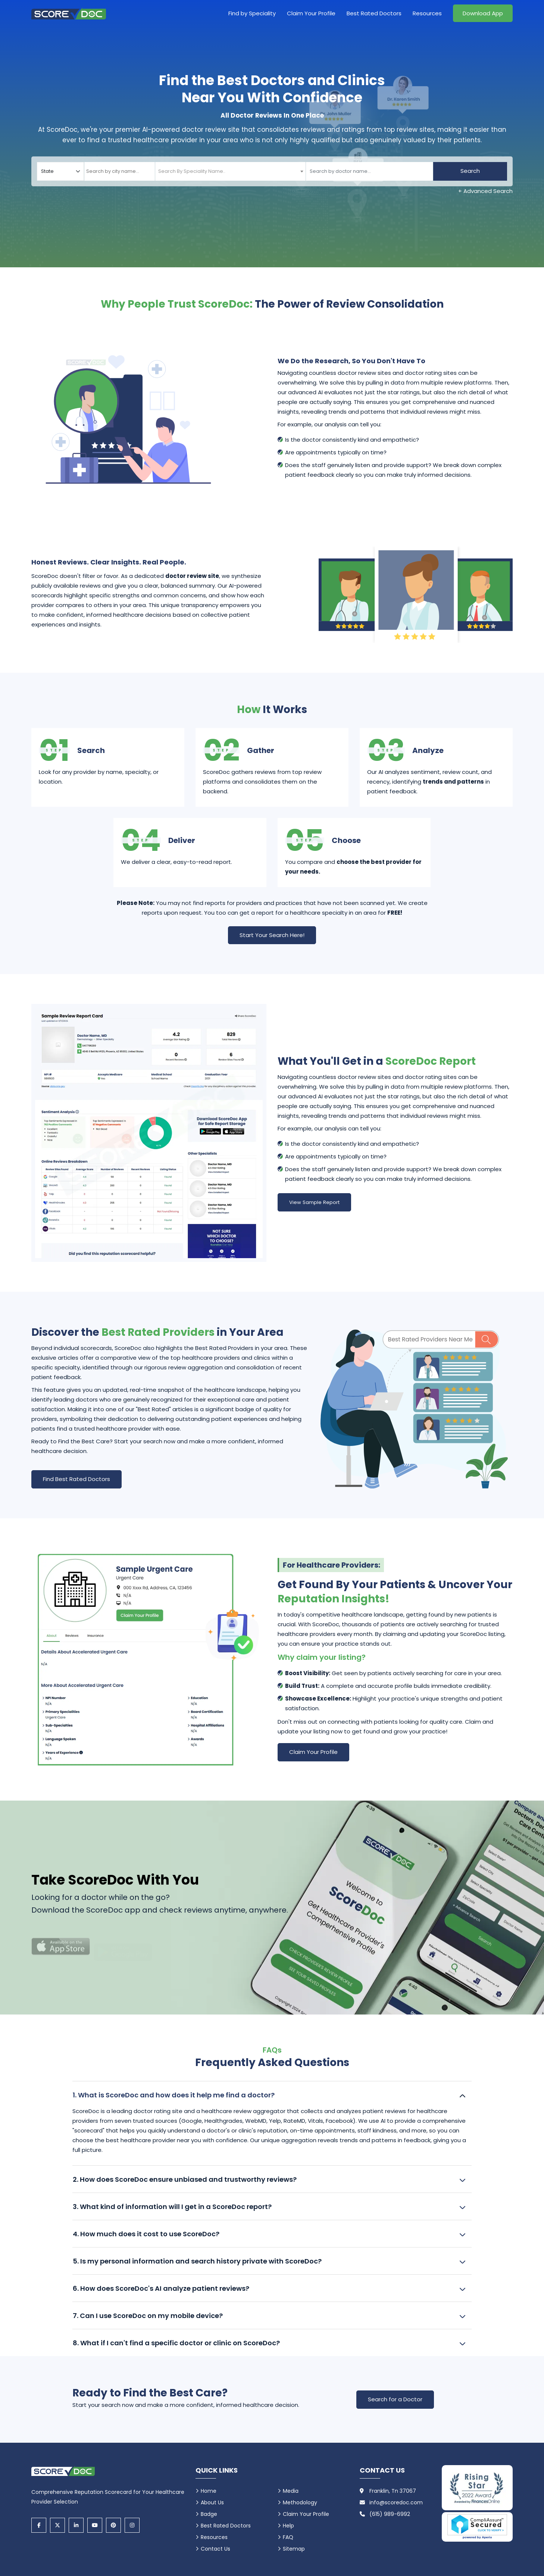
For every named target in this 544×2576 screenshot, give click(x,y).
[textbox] (187, 171)
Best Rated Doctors (374, 13)
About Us (212, 2502)
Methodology (300, 2502)
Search (470, 171)
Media (290, 2491)
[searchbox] (119, 171)
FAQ (288, 2537)
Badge (209, 2514)
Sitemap (294, 2548)
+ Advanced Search (485, 191)
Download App (483, 13)
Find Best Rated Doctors (76, 1479)
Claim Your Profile (311, 13)
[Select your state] (60, 171)
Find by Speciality (252, 13)
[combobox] (119, 171)
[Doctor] (369, 171)
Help (288, 2525)
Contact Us (215, 2548)
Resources (427, 13)
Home (208, 2491)
